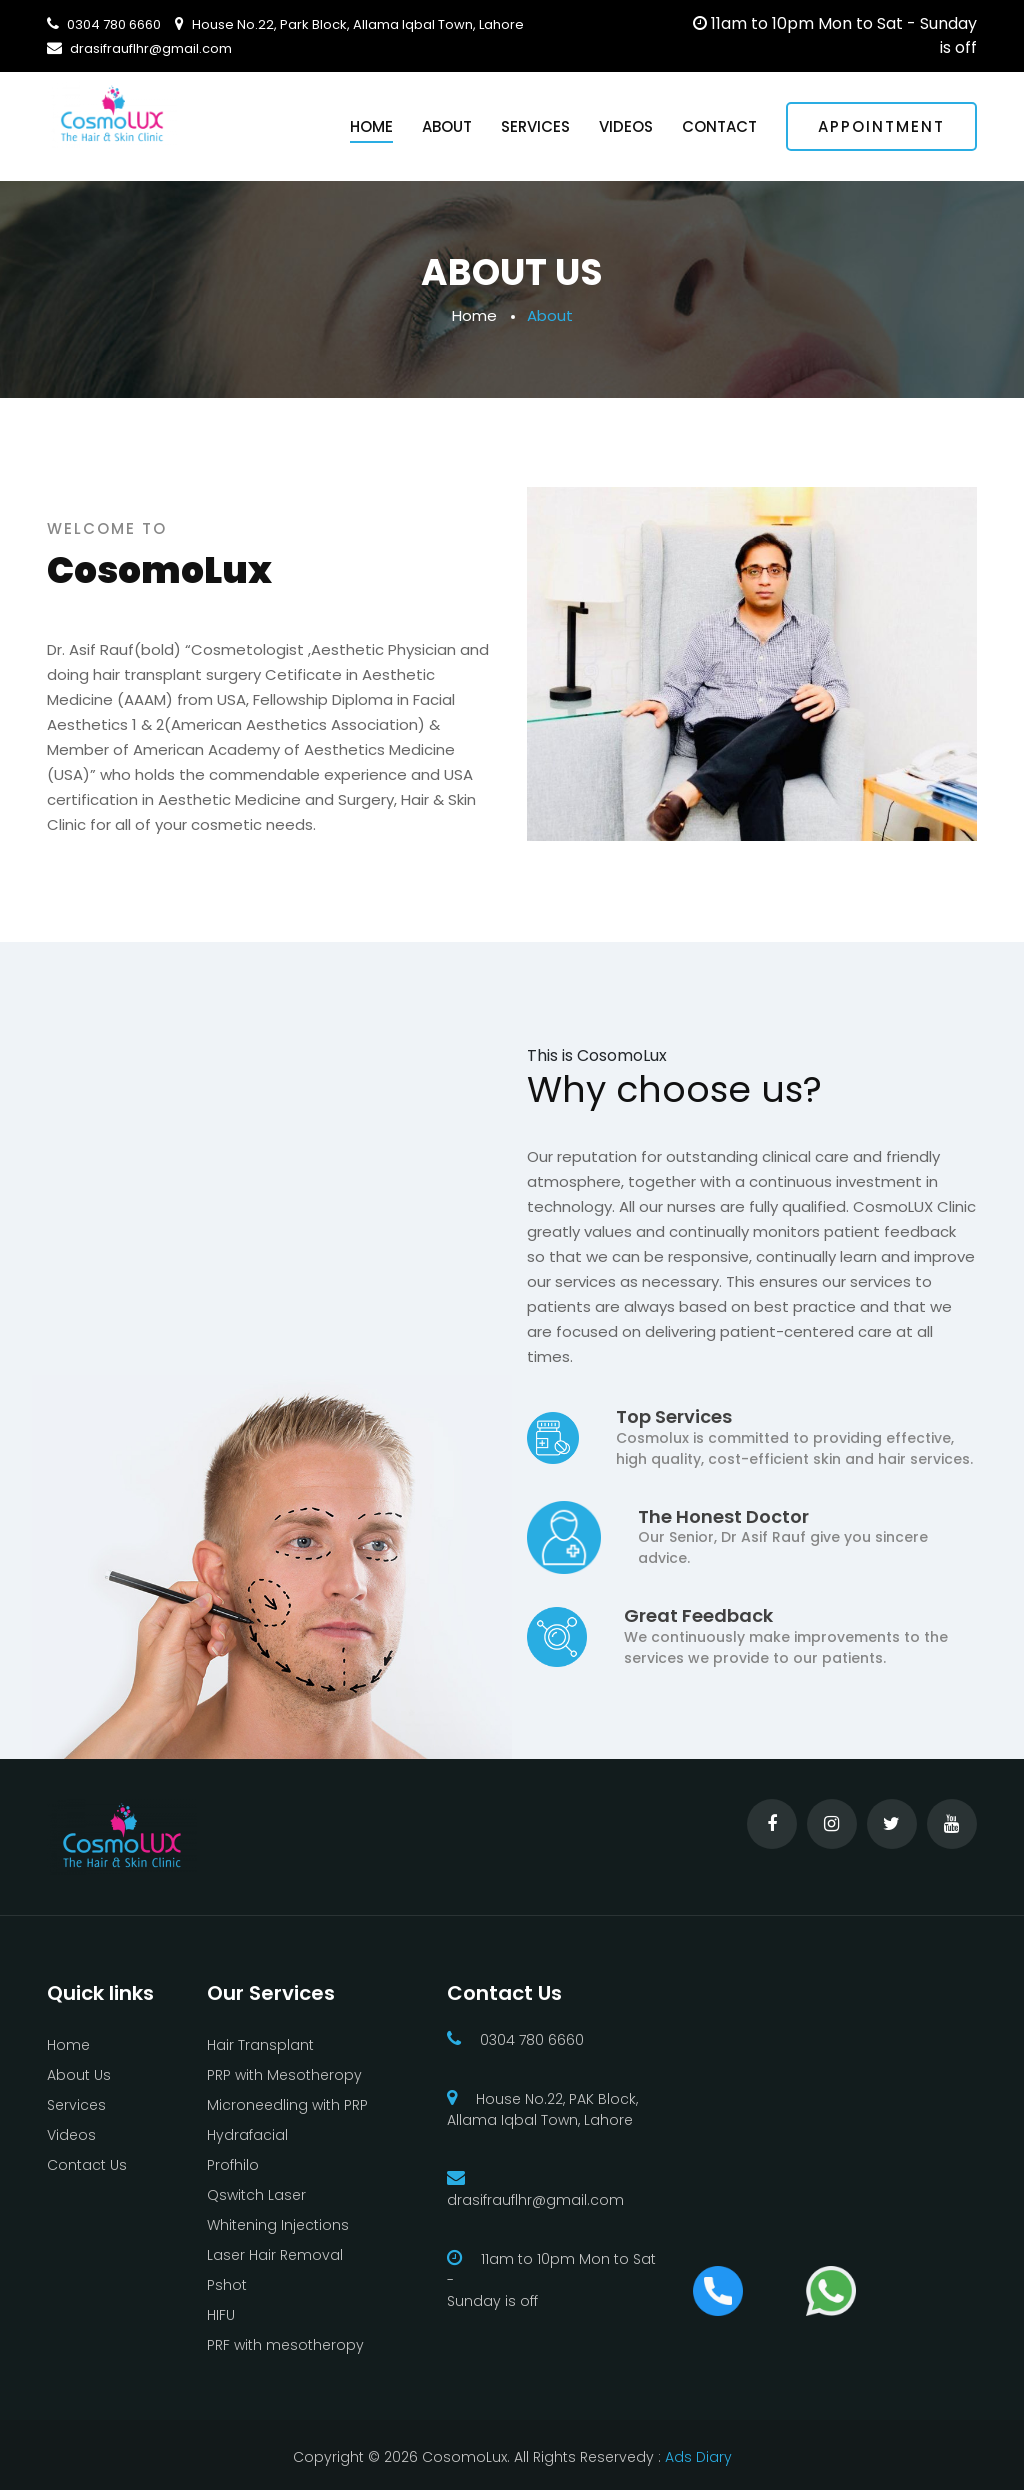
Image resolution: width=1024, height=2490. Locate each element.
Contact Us (87, 2165)
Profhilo (233, 2165)
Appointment (881, 126)
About (447, 126)
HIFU (221, 2315)
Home (371, 126)
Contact (719, 126)
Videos (626, 126)
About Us (79, 2075)
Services (535, 126)
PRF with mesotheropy (285, 2345)
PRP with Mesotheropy (284, 2075)
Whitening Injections (278, 2225)
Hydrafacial (247, 2135)
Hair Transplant (260, 2045)
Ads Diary (696, 2457)
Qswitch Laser (256, 2195)
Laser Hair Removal (275, 2255)
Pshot (227, 2285)
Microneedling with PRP (287, 2105)
